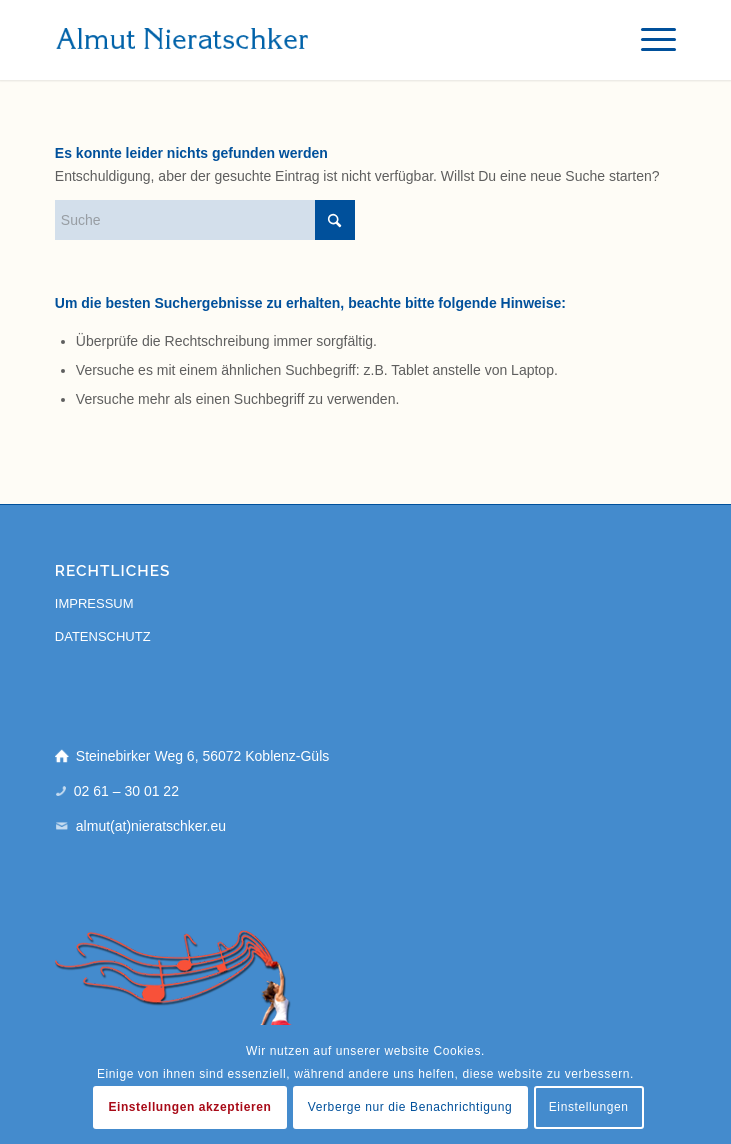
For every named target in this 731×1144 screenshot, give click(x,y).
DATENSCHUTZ (103, 636)
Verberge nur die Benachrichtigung (410, 1107)
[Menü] (648, 40)
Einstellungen (589, 1107)
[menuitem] (648, 40)
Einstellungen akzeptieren (189, 1107)
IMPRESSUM (94, 603)
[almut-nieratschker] (303, 40)
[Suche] (205, 220)
